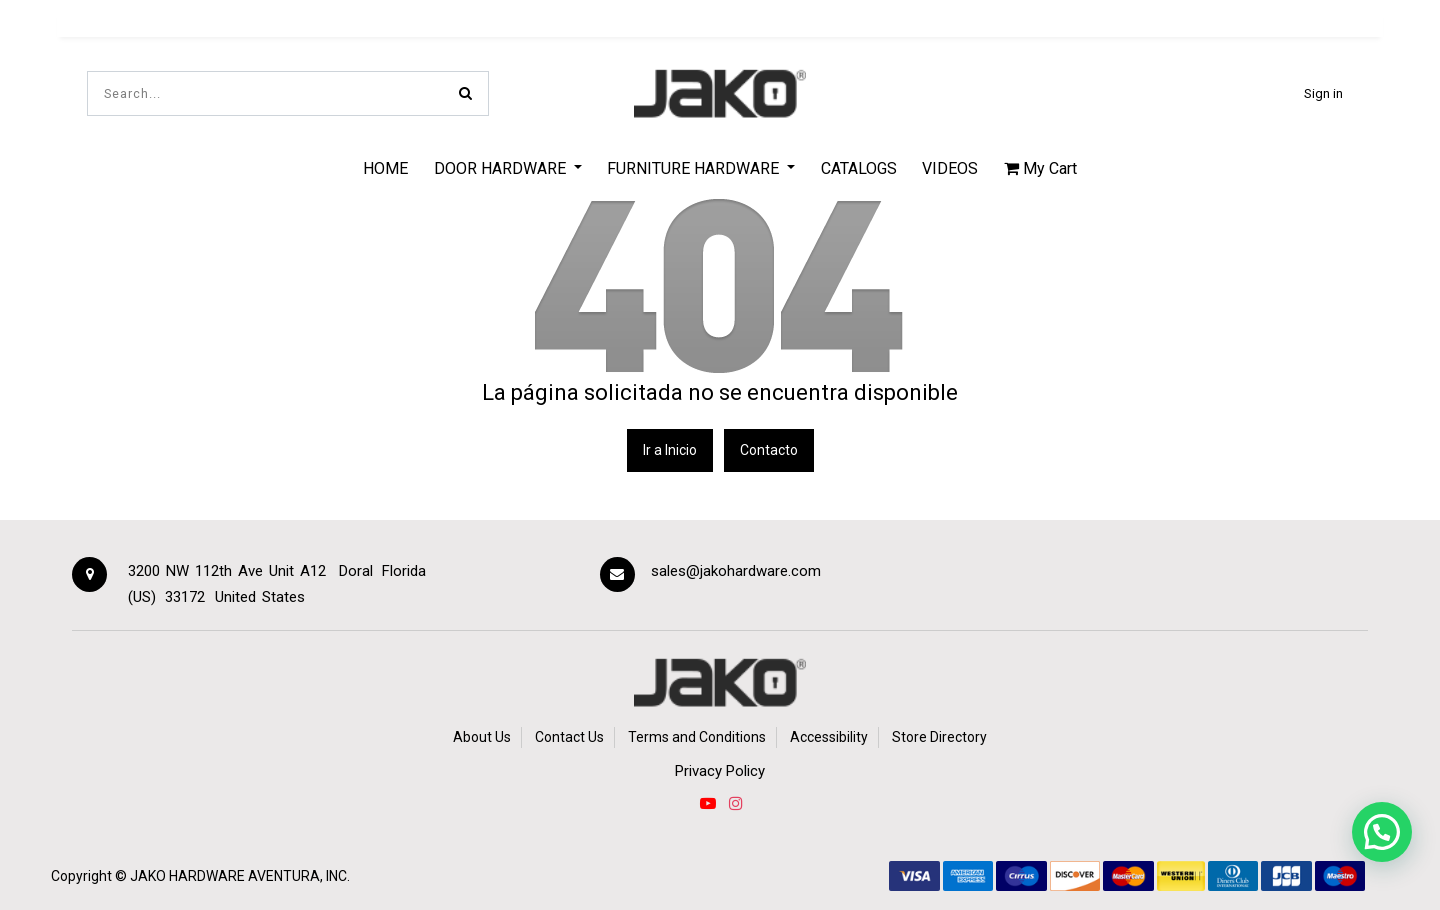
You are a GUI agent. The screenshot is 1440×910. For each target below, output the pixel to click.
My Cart (1040, 168)
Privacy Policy (720, 771)
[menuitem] (385, 168)
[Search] (465, 93)
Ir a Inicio (670, 450)
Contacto (769, 450)
